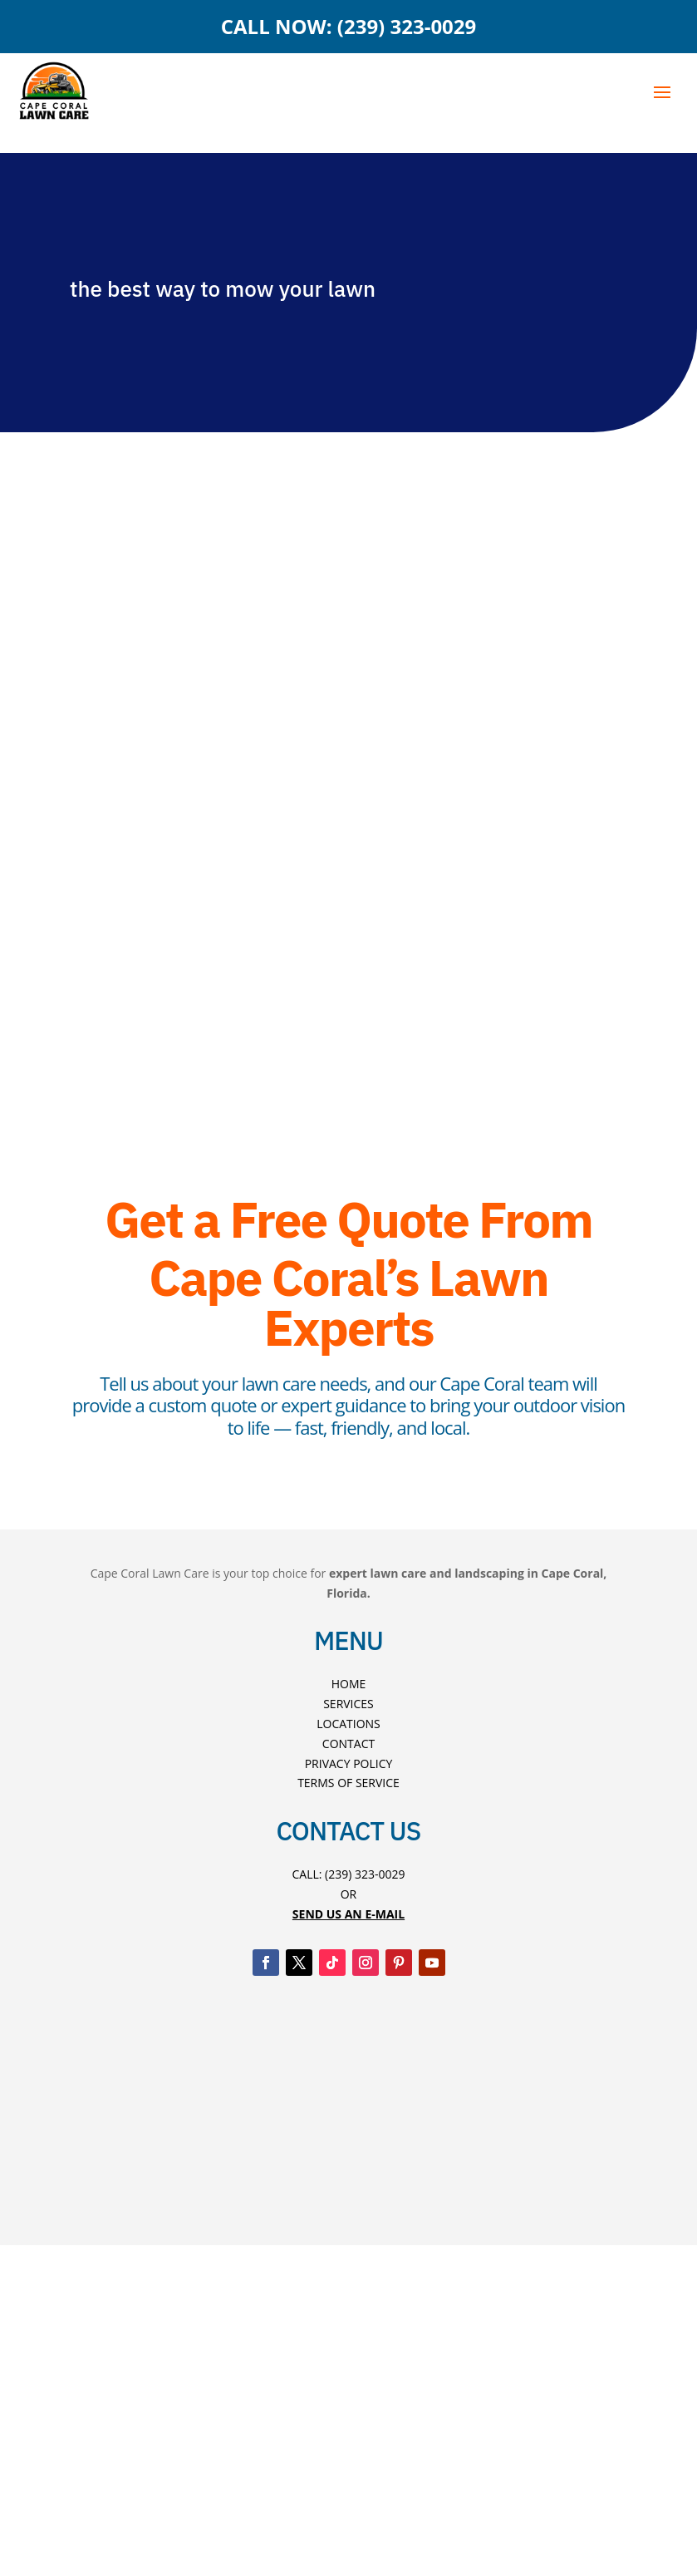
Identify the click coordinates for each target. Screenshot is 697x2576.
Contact (348, 1743)
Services (348, 1704)
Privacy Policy (349, 1763)
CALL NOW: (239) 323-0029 (349, 26)
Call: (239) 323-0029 (348, 1874)
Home (348, 1684)
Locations (348, 1723)
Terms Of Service (348, 1782)
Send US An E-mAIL (348, 1914)
